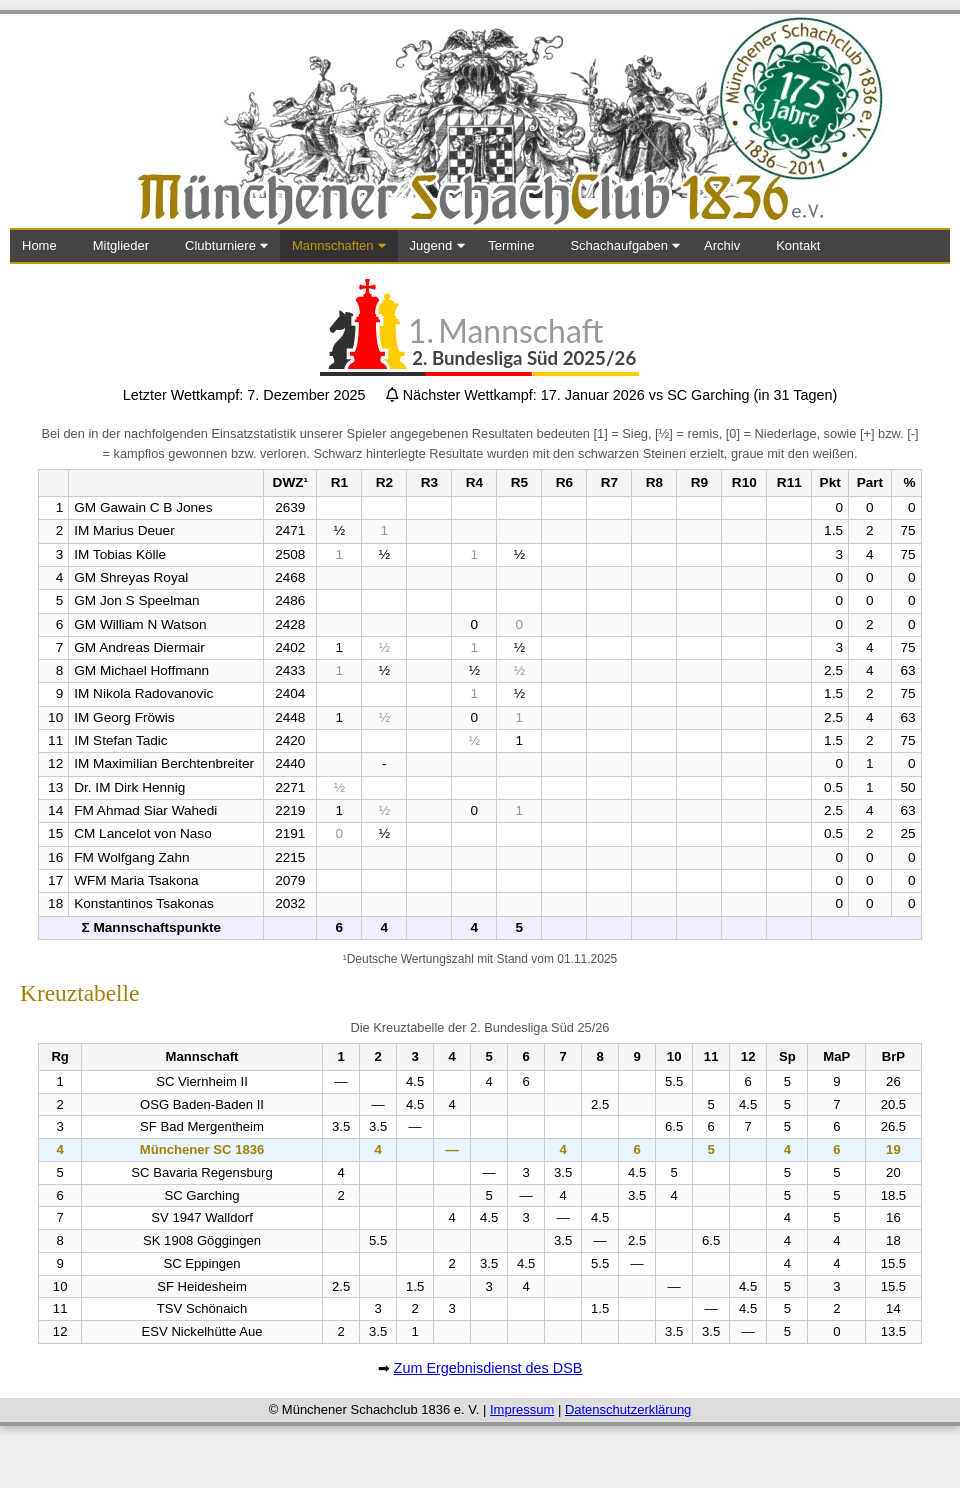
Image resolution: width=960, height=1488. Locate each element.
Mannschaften (333, 245)
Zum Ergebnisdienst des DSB (488, 1368)
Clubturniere (220, 245)
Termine (511, 245)
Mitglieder (121, 245)
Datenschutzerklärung (628, 1409)
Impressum (522, 1409)
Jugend (431, 245)
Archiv (722, 245)
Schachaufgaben (619, 245)
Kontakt (798, 245)
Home (39, 245)
